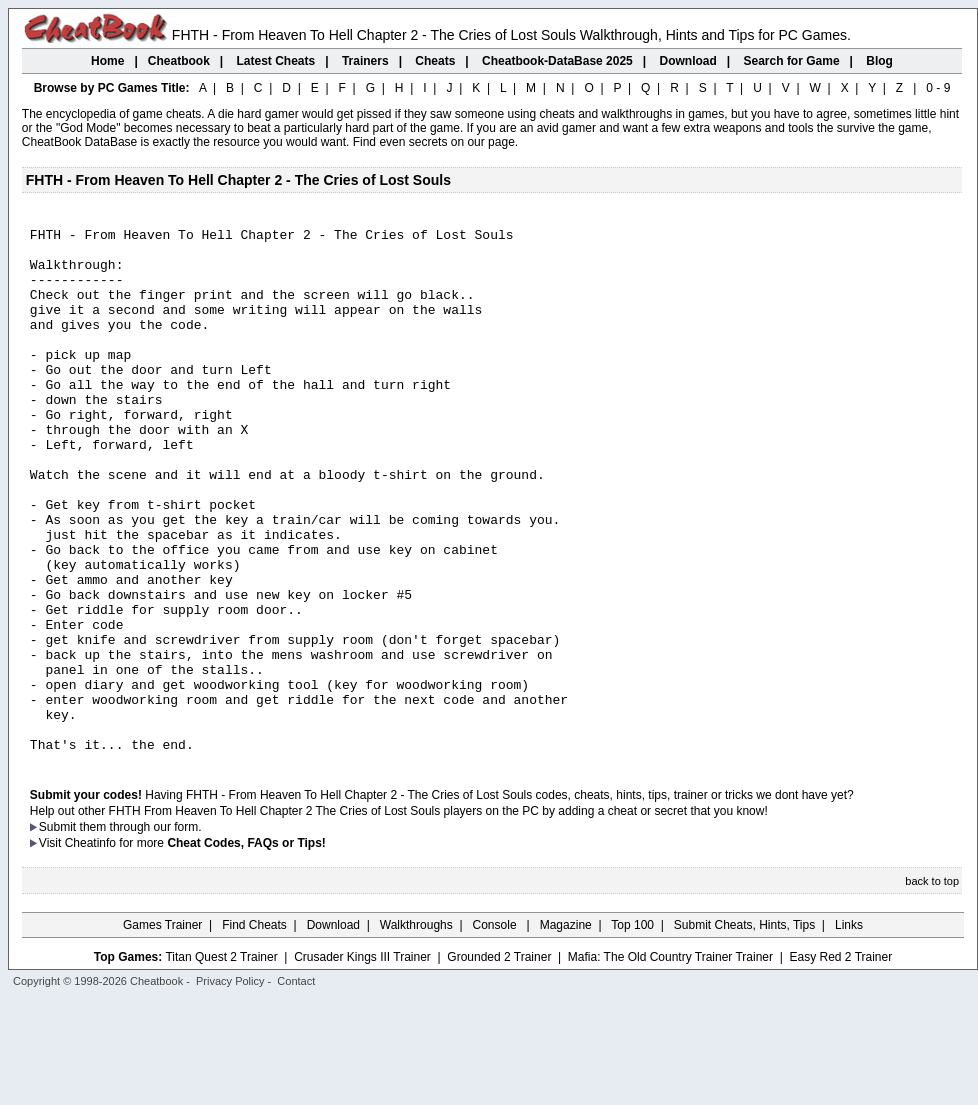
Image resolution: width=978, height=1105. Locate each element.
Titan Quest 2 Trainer (221, 1062)
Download (333, 1030)
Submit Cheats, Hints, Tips (744, 1030)
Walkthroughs (416, 1030)
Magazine (566, 1030)
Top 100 (632, 1030)
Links (849, 1030)
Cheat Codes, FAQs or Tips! (246, 948)
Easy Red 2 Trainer (840, 1062)
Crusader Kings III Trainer (362, 1062)
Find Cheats (254, 1030)
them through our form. (141, 932)
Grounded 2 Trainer (499, 1062)
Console (496, 1030)
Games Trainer (162, 1030)
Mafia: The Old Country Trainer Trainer (670, 1062)
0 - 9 (938, 88)
